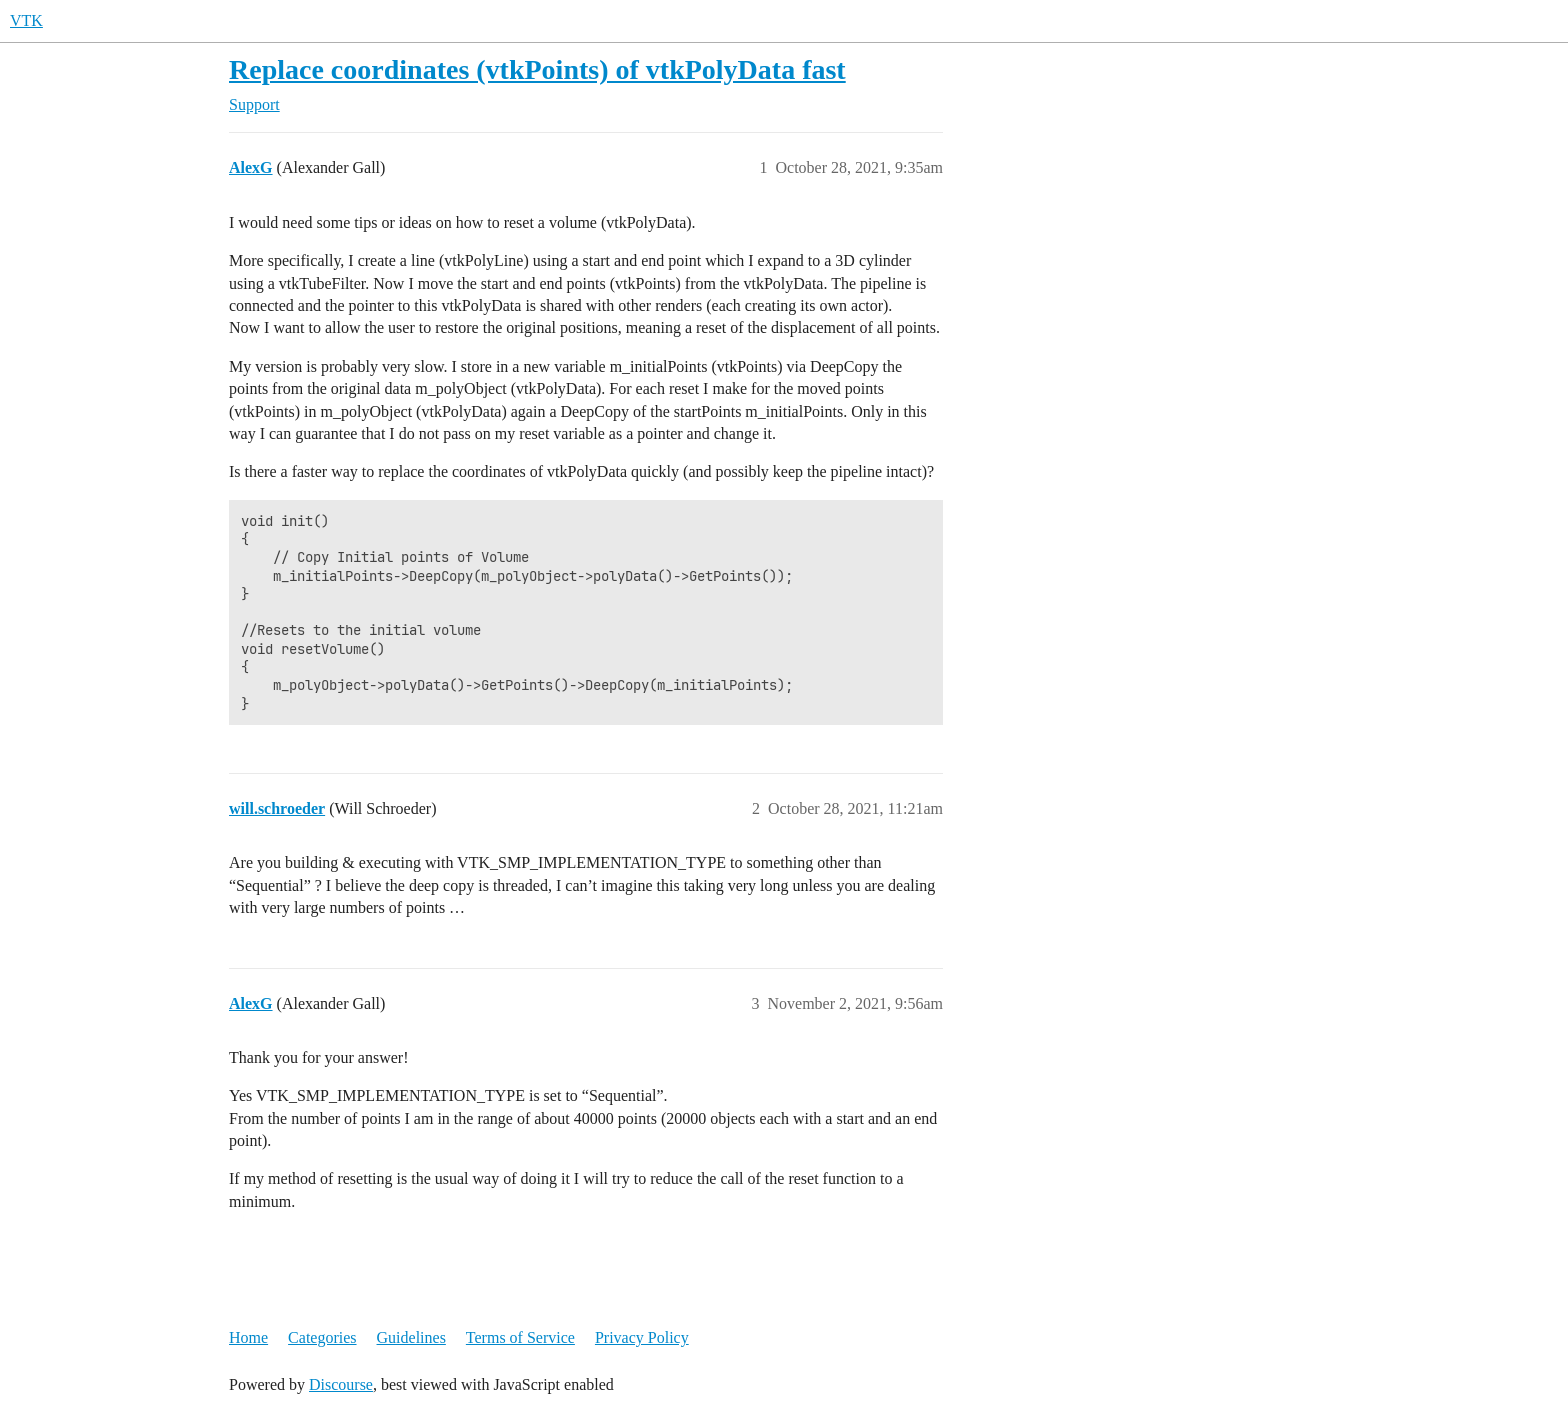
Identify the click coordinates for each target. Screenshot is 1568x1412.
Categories (322, 1337)
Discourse (341, 1384)
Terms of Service (520, 1337)
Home (248, 1337)
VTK (26, 20)
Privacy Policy (642, 1337)
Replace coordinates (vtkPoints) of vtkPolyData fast (537, 69)
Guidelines (411, 1337)
